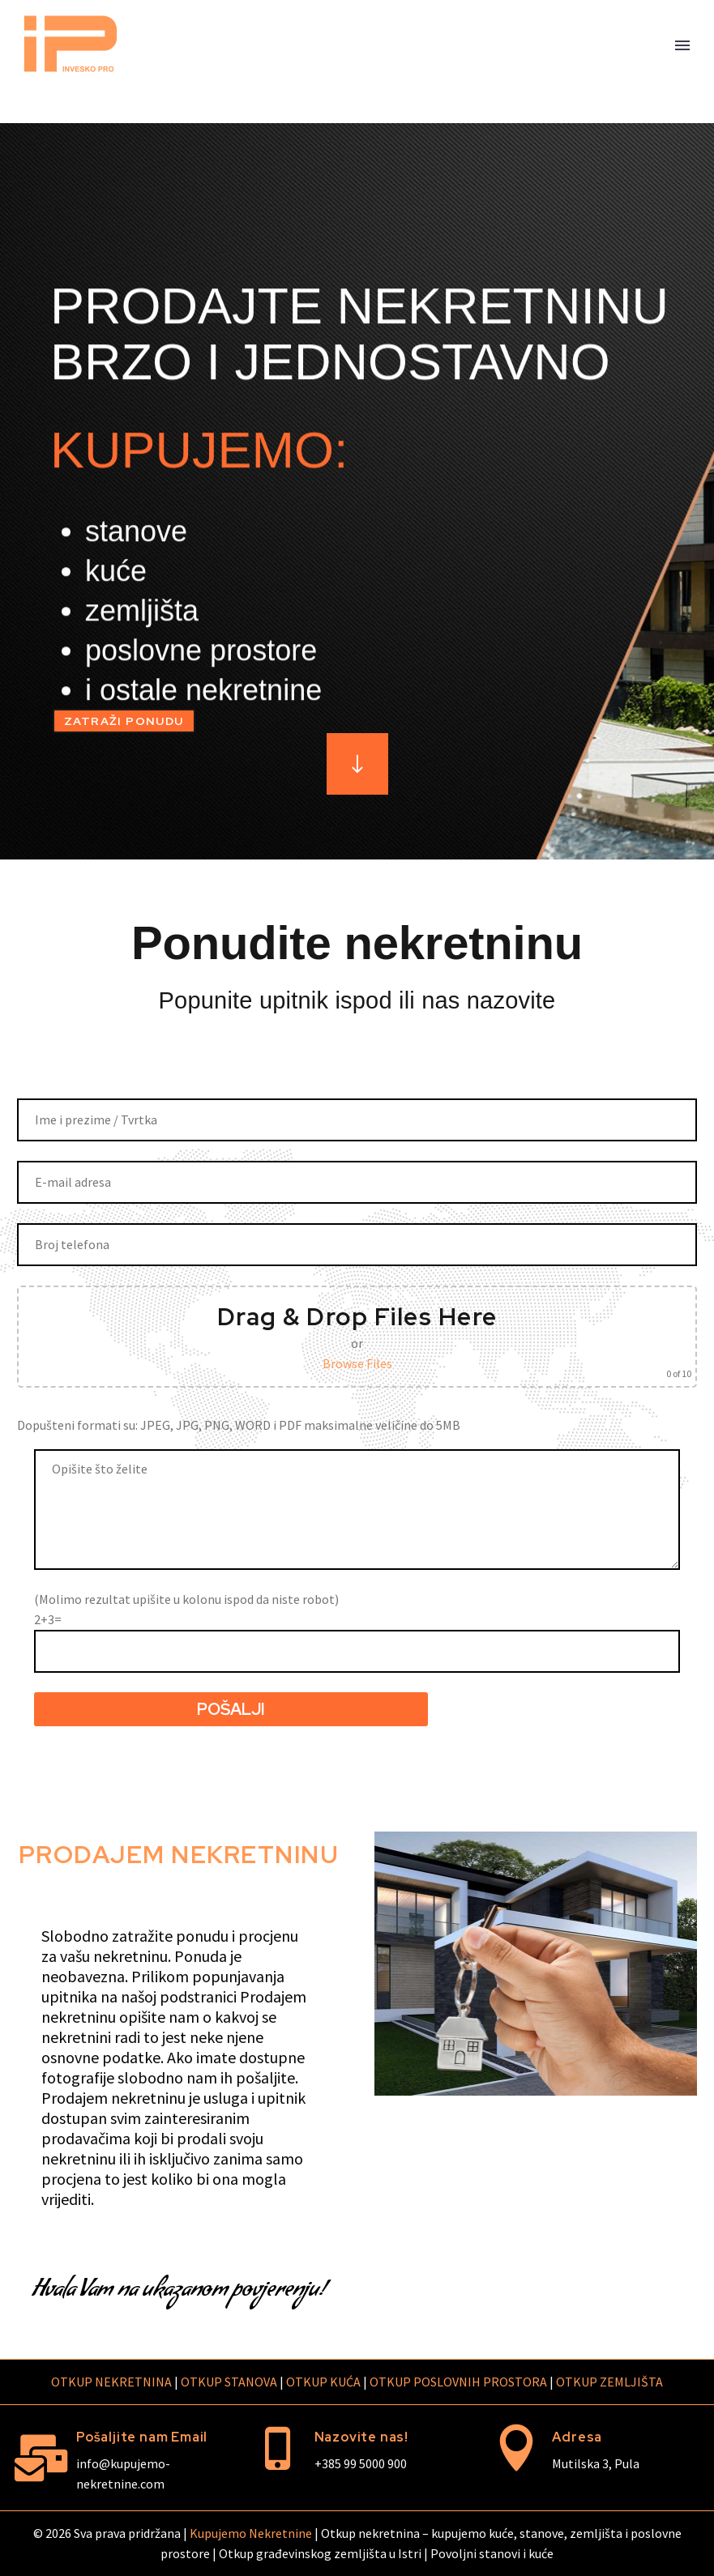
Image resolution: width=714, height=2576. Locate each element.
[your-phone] (357, 1244)
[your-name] (357, 1119)
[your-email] (357, 1182)
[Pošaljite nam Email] (40, 2457)
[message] (357, 1509)
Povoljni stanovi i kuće (492, 2553)
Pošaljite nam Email (141, 2437)
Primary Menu (682, 45)
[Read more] (357, 764)
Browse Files (357, 1363)
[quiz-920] (357, 1651)
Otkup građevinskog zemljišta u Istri (320, 2553)
